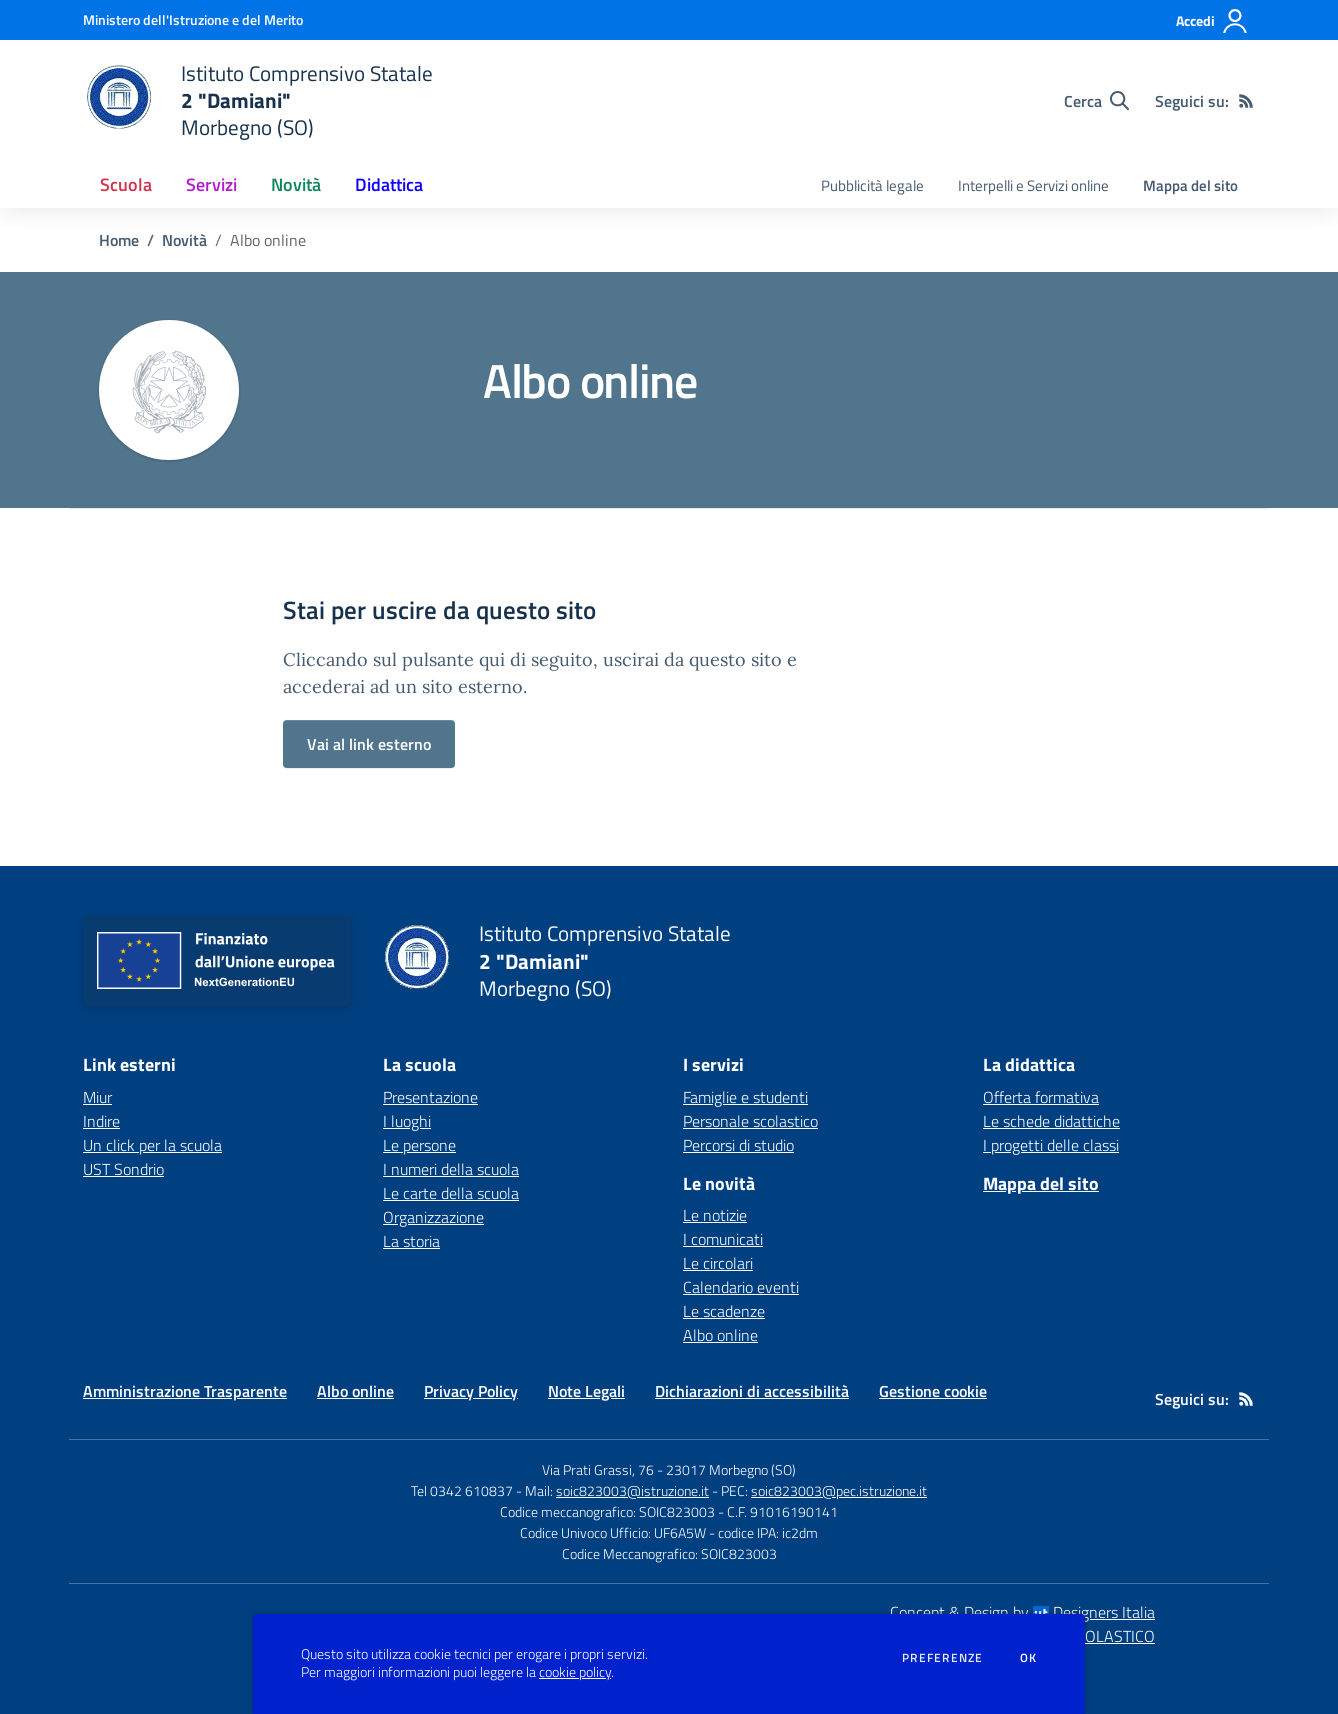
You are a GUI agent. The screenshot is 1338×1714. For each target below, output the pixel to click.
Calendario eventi (741, 1287)
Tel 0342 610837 (462, 1490)
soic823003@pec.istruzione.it (839, 1490)
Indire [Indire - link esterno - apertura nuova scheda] (101, 1121)
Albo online (720, 1335)
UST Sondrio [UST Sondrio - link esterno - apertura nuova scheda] (123, 1169)
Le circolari (718, 1263)
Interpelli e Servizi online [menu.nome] (1033, 185)
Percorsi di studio (738, 1145)
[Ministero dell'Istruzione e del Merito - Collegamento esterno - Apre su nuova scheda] (193, 19)
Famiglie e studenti (745, 1097)
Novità (184, 240)
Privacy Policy (471, 1391)
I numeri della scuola (451, 1169)
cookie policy (575, 1672)
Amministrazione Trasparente (185, 1391)
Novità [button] (296, 184)
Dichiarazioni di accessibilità (752, 1391)
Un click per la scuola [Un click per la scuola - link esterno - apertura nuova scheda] (152, 1145)
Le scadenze (724, 1311)
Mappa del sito (1190, 185)
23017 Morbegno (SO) (731, 1469)
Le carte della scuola (451, 1193)
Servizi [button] (211, 184)
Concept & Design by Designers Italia (1022, 1612)
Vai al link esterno (369, 744)
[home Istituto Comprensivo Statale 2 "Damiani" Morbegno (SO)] (258, 100)
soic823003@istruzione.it (632, 1490)
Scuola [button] (126, 184)
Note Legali (586, 1391)
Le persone (419, 1145)
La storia (411, 1241)
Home (119, 240)
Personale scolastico (750, 1121)
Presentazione (430, 1097)
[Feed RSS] (1246, 101)
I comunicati (723, 1239)
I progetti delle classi (1051, 1145)
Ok (1029, 1658)
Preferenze (942, 1658)
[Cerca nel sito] (1096, 101)
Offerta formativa (1041, 1097)
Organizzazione (433, 1217)
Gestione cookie (933, 1391)
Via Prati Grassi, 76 (598, 1469)
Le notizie (715, 1215)
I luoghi (407, 1121)
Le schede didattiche (1051, 1121)
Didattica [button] (389, 184)
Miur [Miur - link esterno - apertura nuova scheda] (97, 1097)
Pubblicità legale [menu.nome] (872, 185)
